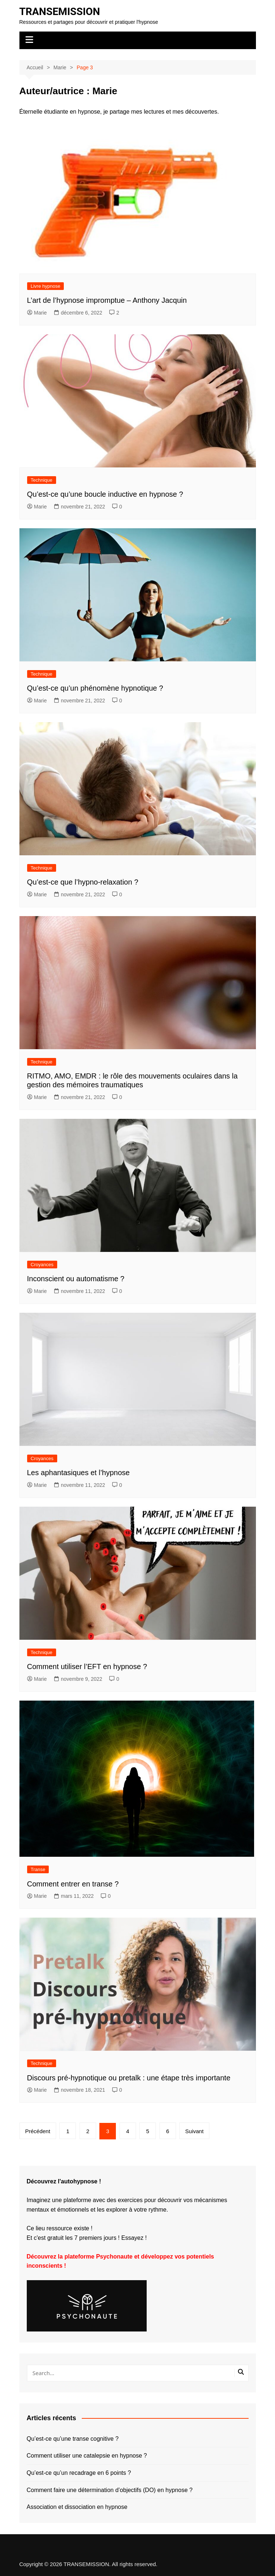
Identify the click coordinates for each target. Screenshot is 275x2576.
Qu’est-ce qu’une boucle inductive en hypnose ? (105, 494)
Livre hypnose (45, 286)
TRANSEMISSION (59, 11)
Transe (38, 1869)
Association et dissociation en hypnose (77, 2507)
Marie (37, 313)
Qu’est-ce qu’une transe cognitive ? (73, 2439)
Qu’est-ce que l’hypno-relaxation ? (83, 882)
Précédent (37, 2131)
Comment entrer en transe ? (73, 1884)
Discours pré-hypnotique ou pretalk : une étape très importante (129, 2078)
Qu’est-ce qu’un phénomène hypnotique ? (95, 688)
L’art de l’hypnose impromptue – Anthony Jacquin (107, 300)
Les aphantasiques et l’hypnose (78, 1473)
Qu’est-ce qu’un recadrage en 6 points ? (79, 2473)
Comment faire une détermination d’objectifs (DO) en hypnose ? (110, 2490)
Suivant (194, 2131)
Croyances (42, 1264)
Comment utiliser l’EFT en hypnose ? (87, 1666)
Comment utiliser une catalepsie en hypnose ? (87, 2455)
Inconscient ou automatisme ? (76, 1279)
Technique (41, 480)
